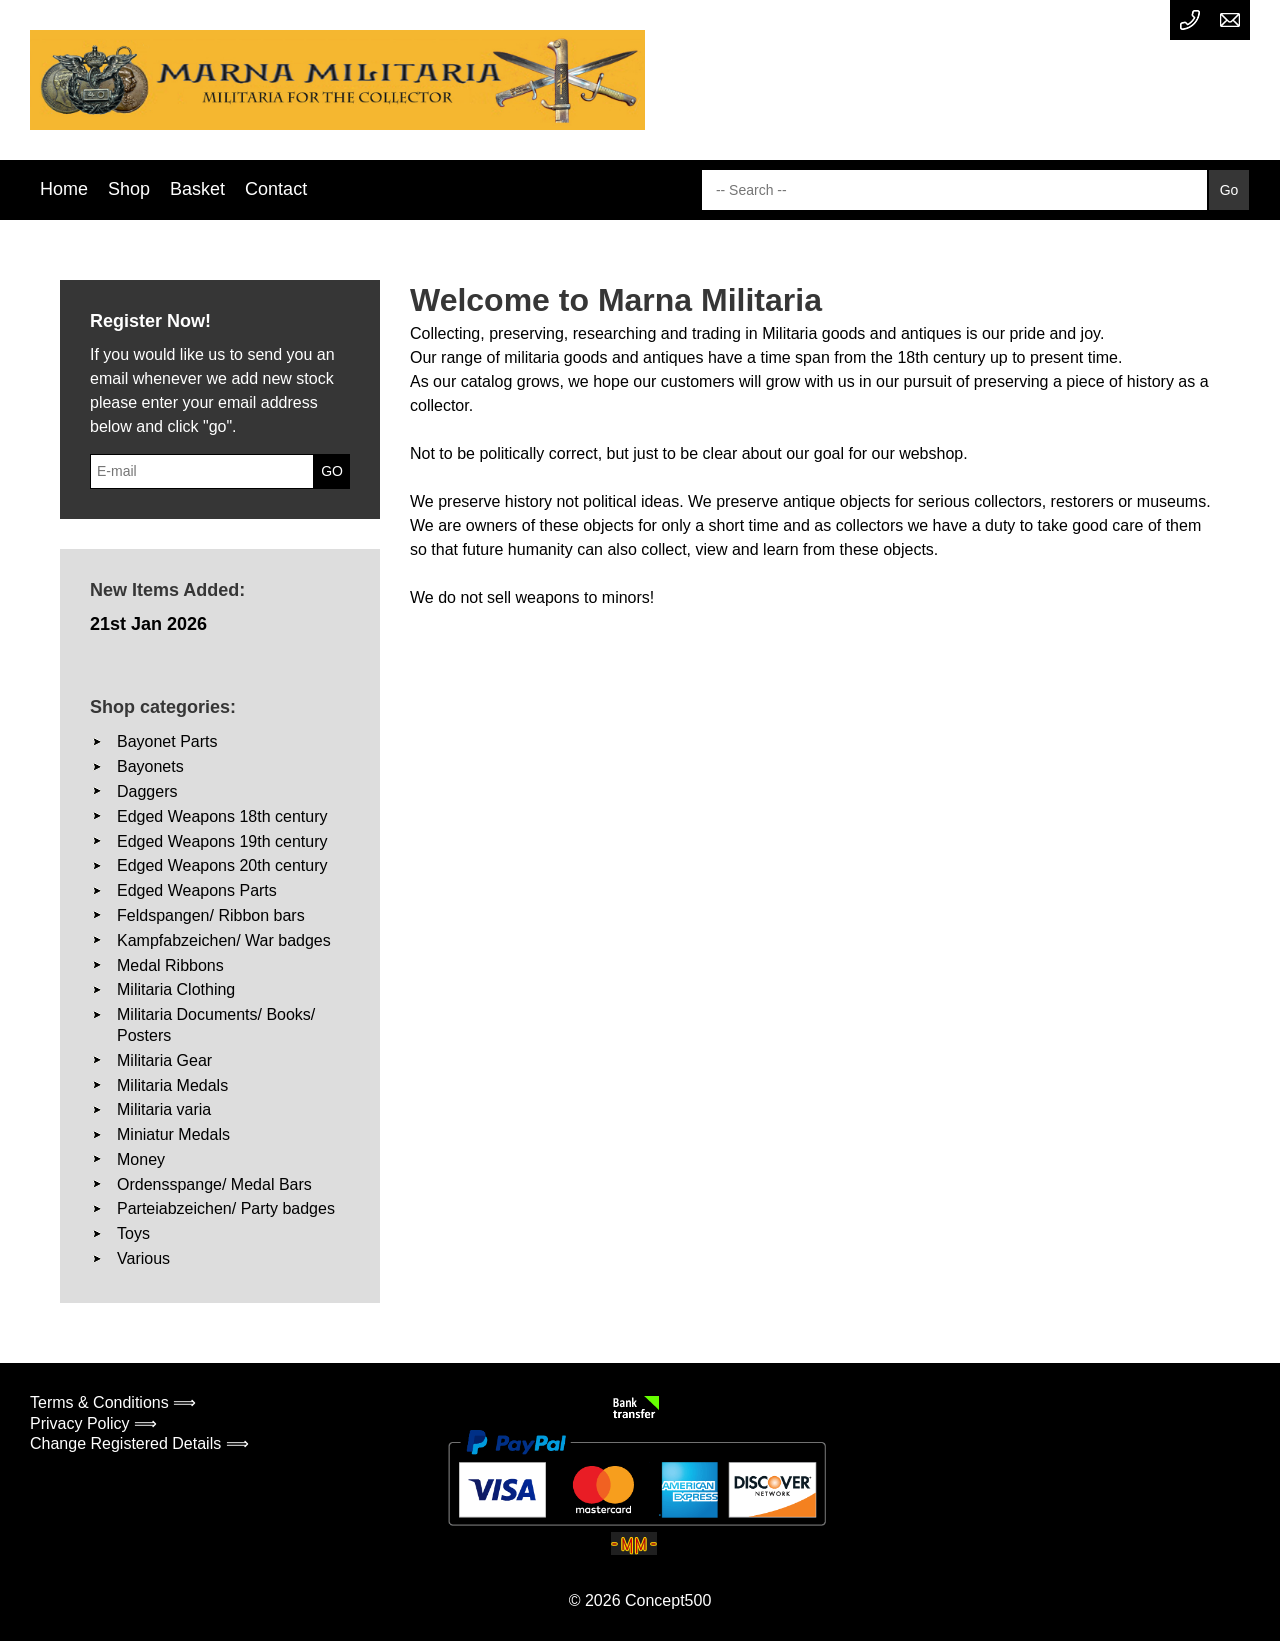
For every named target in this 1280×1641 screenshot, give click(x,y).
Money (141, 1159)
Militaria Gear (164, 1060)
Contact (276, 189)
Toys (133, 1233)
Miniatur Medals (173, 1134)
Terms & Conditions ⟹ (113, 1402)
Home (64, 189)
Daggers (147, 791)
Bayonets (150, 766)
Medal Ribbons (170, 965)
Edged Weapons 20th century (222, 865)
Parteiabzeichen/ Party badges (226, 1208)
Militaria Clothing (176, 989)
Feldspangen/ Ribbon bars (211, 915)
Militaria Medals (172, 1085)
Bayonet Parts (167, 741)
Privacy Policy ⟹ (93, 1423)
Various (143, 1258)
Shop (129, 189)
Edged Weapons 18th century (222, 816)
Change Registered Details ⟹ (139, 1443)
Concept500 (668, 1600)
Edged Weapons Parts (197, 890)
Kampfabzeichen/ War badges (224, 940)
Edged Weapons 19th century (222, 841)
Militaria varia (164, 1109)
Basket (197, 189)
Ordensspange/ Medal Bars (214, 1184)
